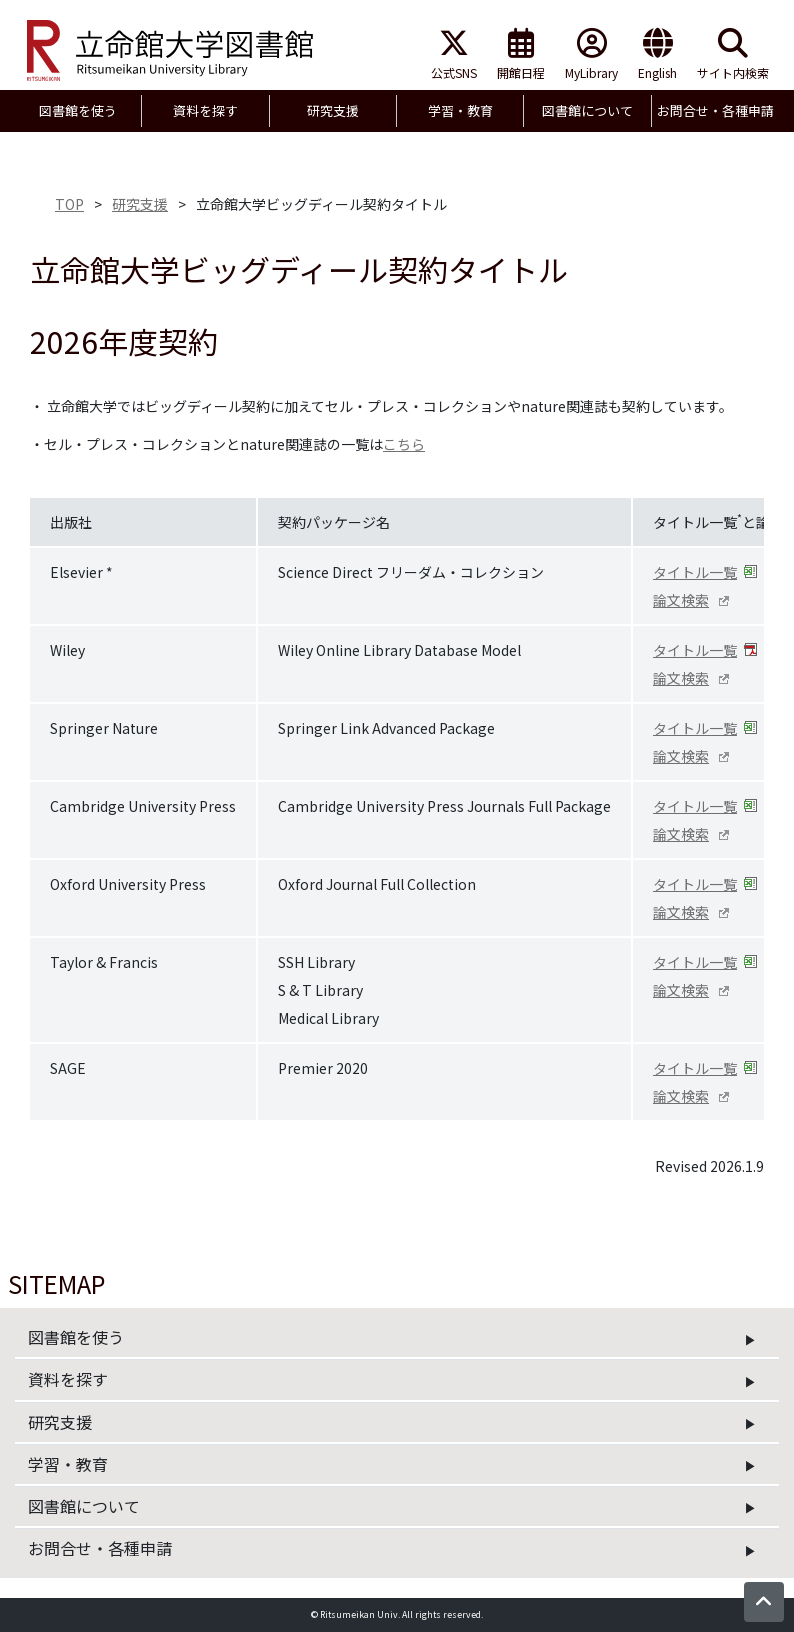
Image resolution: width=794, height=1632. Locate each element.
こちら (404, 444)
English (657, 54)
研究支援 (140, 204)
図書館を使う (76, 1337)
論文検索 (681, 600)
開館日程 (521, 54)
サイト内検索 (733, 54)
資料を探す (68, 1379)
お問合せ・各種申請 (100, 1548)
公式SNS (454, 54)
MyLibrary (591, 54)
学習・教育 (68, 1464)
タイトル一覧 (695, 572)
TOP (69, 204)
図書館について (84, 1506)
